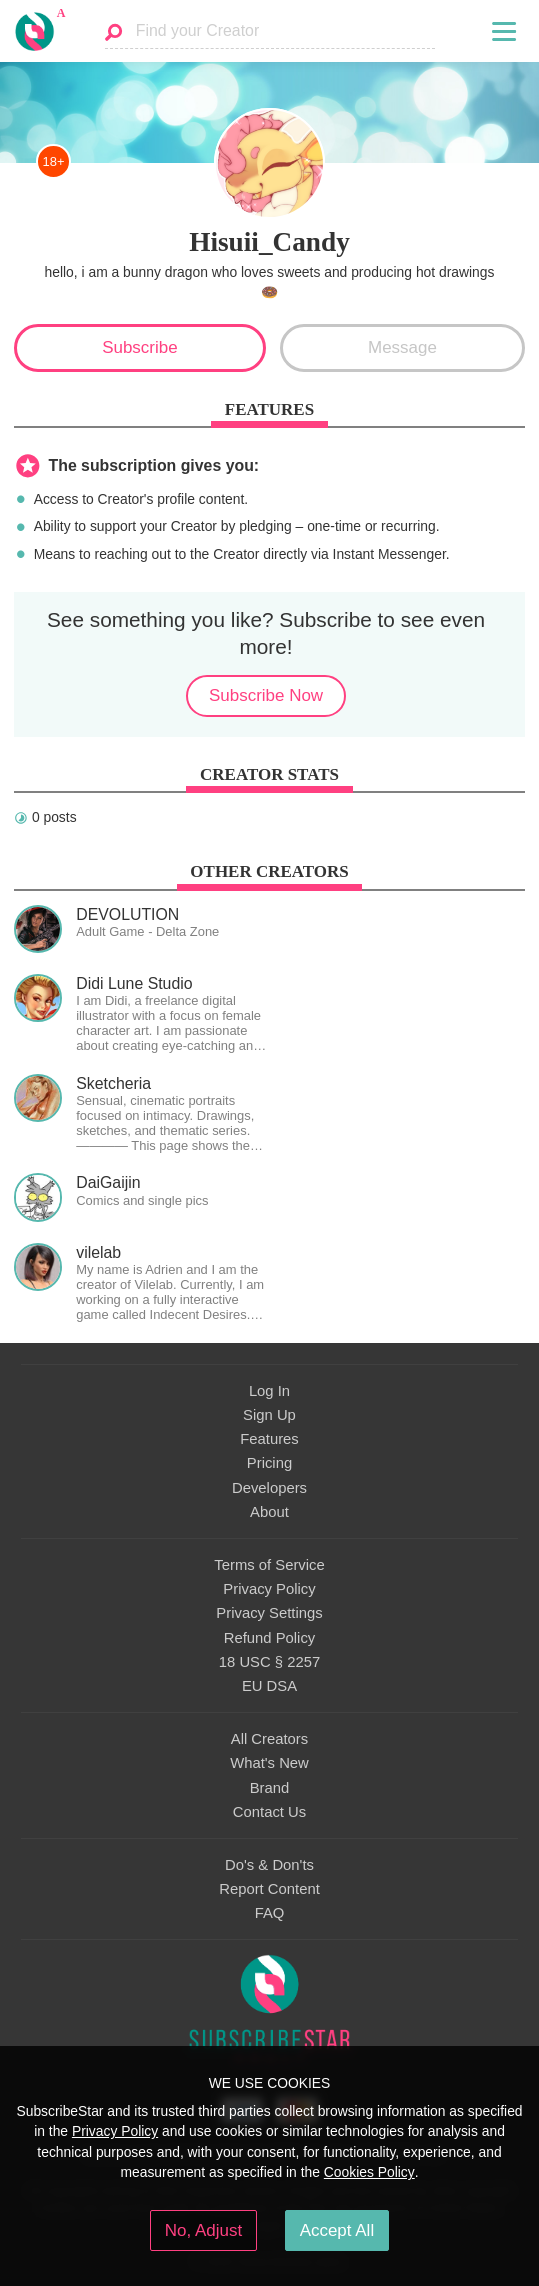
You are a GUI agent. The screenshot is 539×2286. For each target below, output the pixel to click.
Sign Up (269, 1415)
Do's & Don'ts (269, 1865)
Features (269, 1439)
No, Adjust (203, 2230)
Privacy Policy (269, 1589)
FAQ (270, 1913)
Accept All (337, 2230)
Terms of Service (269, 1565)
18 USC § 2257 (269, 1662)
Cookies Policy (369, 2172)
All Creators (269, 1739)
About (269, 1512)
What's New (269, 1763)
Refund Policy (270, 1638)
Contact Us (269, 1812)
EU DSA (269, 1686)
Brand (270, 1788)
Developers (269, 1488)
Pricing (269, 1463)
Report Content (269, 1889)
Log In (269, 1391)
